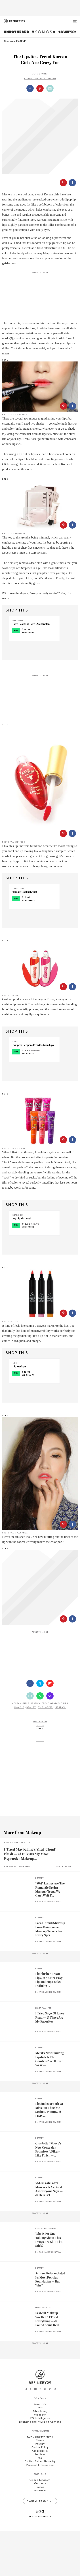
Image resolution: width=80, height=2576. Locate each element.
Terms (40, 2440)
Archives (40, 2454)
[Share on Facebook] (30, 88)
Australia (40, 2490)
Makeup (19, 1708)
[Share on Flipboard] (50, 1683)
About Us (40, 2404)
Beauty (31, 1708)
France (39, 2487)
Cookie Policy (40, 2447)
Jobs (40, 2407)
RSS (39, 2458)
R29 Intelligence (40, 2418)
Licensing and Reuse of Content (40, 2422)
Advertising (40, 2411)
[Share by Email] (50, 88)
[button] (40, 88)
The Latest (45, 1708)
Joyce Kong (40, 74)
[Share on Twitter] (40, 1683)
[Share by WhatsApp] (40, 1695)
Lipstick (60, 1708)
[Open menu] (75, 20)
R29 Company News (40, 2437)
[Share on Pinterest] (40, 88)
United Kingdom (40, 2480)
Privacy (40, 2444)
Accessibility (40, 2451)
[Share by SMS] (50, 1695)
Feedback (40, 2415)
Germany (40, 2483)
